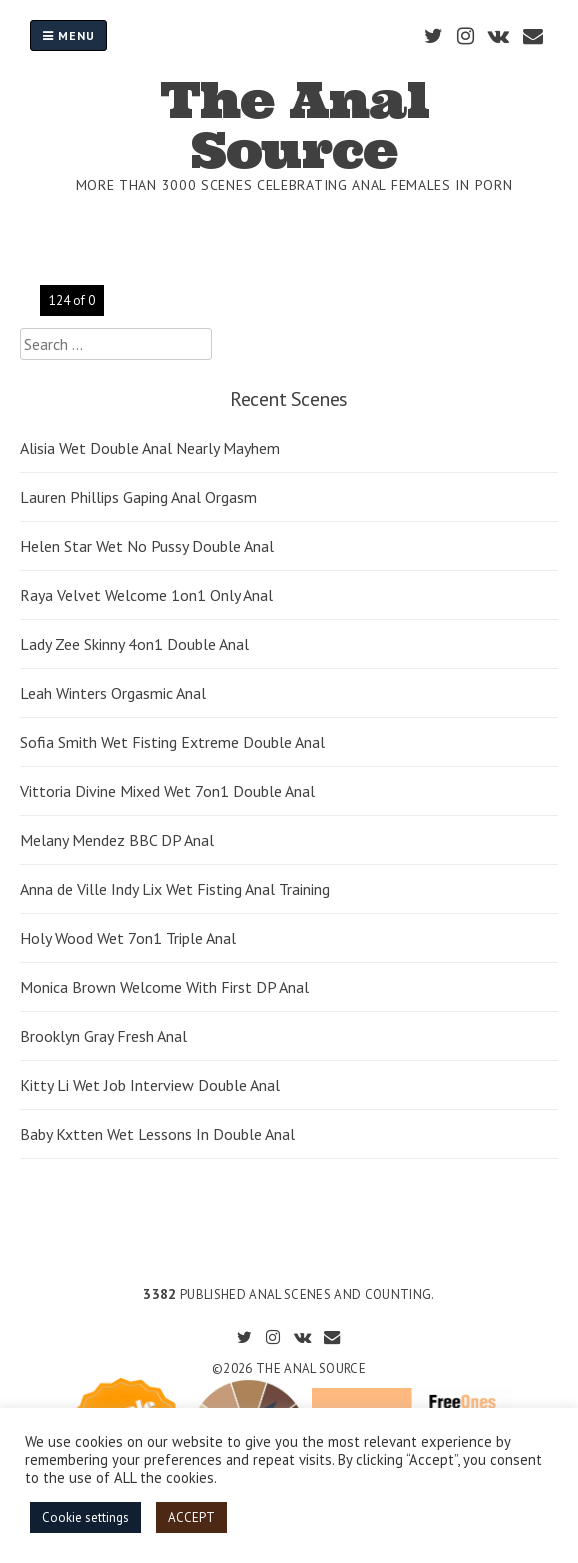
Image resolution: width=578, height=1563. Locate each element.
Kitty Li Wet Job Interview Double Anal (150, 1085)
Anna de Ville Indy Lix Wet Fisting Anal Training (175, 889)
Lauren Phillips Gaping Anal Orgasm (138, 497)
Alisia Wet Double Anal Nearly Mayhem (150, 448)
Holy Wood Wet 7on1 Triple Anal (128, 938)
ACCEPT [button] (191, 1517)
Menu (68, 35)
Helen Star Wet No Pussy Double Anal (147, 546)
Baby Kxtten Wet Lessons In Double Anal (157, 1134)
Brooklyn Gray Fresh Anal (103, 1036)
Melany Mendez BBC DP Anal (117, 840)
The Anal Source (294, 125)
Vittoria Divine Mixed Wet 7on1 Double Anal (167, 791)
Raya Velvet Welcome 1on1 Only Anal (146, 595)
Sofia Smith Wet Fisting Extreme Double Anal (172, 742)
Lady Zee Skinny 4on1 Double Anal (134, 644)
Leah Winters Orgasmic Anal (113, 693)
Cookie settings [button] (85, 1517)
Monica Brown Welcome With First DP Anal (164, 987)
